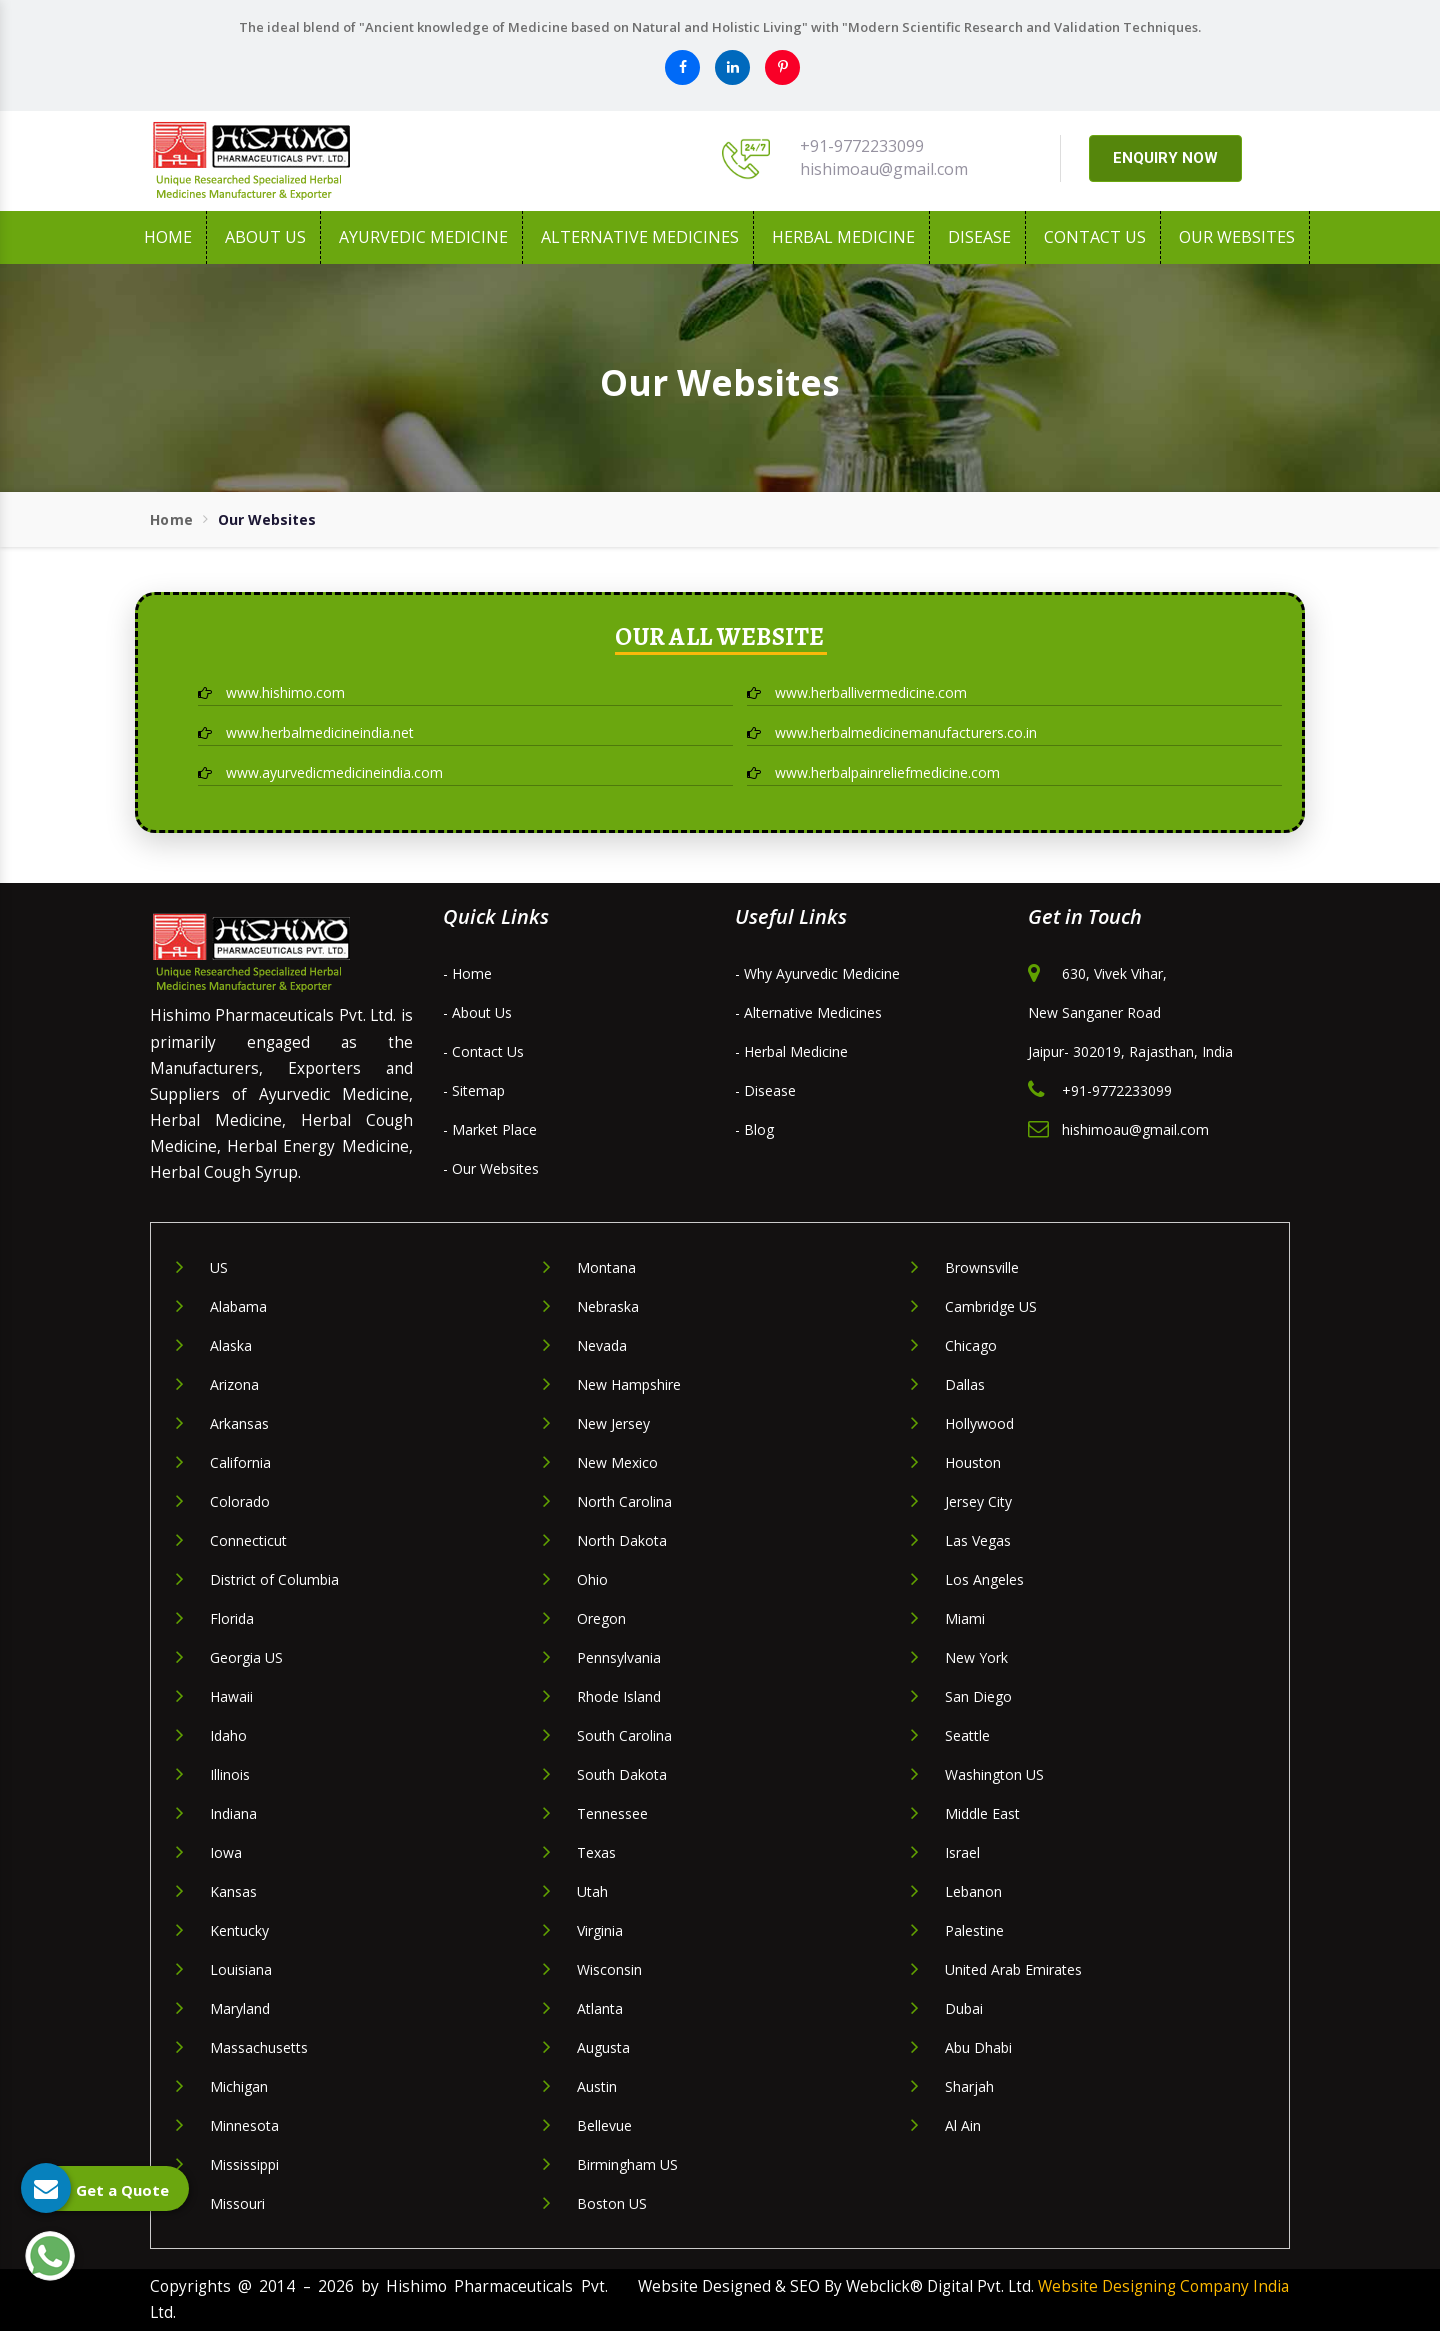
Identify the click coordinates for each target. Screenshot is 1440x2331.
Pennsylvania (619, 1657)
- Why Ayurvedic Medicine (817, 973)
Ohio (592, 1579)
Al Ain (963, 2125)
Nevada (602, 1345)
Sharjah (969, 2086)
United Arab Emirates (1013, 1969)
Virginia (600, 1930)
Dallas (965, 1384)
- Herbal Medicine (791, 1051)
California (240, 1462)
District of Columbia (274, 1579)
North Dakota (622, 1540)
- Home (467, 973)
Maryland (240, 2008)
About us (265, 237)
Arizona (234, 1384)
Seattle (967, 1735)
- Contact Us (483, 1051)
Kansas (233, 1891)
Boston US (612, 2203)
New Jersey (613, 1423)
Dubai (964, 2008)
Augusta (603, 2047)
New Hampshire (629, 1384)
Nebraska (608, 1306)
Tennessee (612, 1813)
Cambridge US (991, 1306)
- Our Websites (491, 1168)
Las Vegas (978, 1540)
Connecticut (248, 1540)
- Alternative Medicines (808, 1012)
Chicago (971, 1345)
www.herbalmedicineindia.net (306, 732)
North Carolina (624, 1501)
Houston (973, 1462)
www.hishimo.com (271, 692)
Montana (606, 1267)
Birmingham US (627, 2164)
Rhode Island (619, 1696)
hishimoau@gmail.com (884, 169)
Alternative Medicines (640, 237)
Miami (965, 1618)
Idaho (228, 1735)
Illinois (230, 1774)
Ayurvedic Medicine (423, 237)
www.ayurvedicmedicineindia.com (320, 772)
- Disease (765, 1090)
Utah (592, 1891)
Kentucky (239, 1930)
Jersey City (978, 1501)
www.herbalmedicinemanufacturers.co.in (892, 732)
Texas (596, 1852)
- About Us (477, 1012)
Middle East (982, 1813)
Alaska (231, 1345)
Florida (232, 1618)
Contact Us (1095, 237)
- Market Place (490, 1129)
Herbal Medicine (843, 237)
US (219, 1267)
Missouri (237, 2203)
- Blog (754, 1129)
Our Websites (1237, 237)
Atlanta (600, 2008)
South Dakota (622, 1774)
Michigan (239, 2086)
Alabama (238, 1306)
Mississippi (244, 2164)
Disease (979, 237)
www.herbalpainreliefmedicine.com (873, 772)
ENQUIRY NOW (1165, 158)
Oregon (601, 1618)
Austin (597, 2086)
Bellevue (604, 2125)
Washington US (994, 1774)
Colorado (240, 1501)
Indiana (233, 1813)
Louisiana (241, 1969)
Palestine (974, 1930)
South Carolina (624, 1735)
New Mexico (617, 1462)
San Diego (978, 1696)
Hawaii (231, 1696)
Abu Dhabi (978, 2047)
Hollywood (979, 1423)
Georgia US (246, 1657)
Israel (962, 1852)
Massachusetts (259, 2047)
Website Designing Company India (1163, 2286)
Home (168, 237)
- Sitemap (474, 1090)
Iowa (226, 1852)
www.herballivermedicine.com (857, 692)
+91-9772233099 (862, 146)
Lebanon (973, 1891)
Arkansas (239, 1423)
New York (976, 1657)
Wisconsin (609, 1969)
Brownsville (982, 1267)
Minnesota (244, 2125)
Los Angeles (984, 1579)
